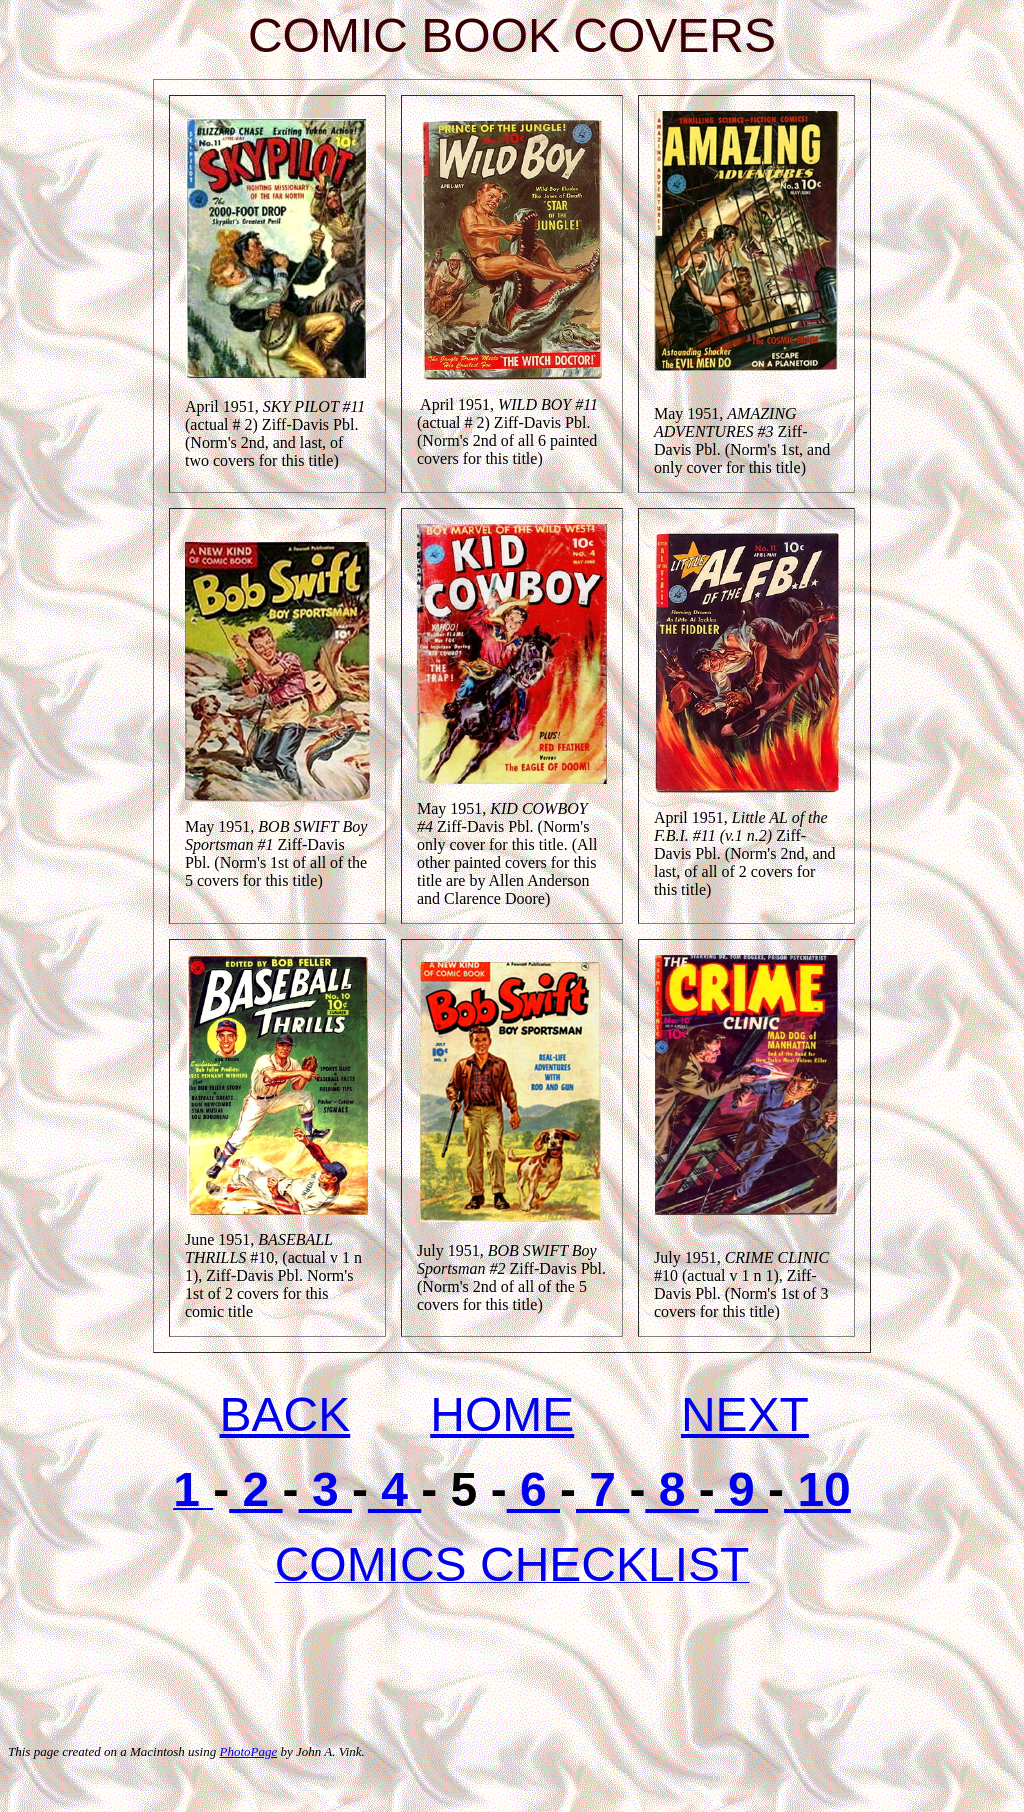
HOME (502, 1414)
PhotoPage (248, 1751)
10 (817, 1489)
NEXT (745, 1414)
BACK (285, 1414)
